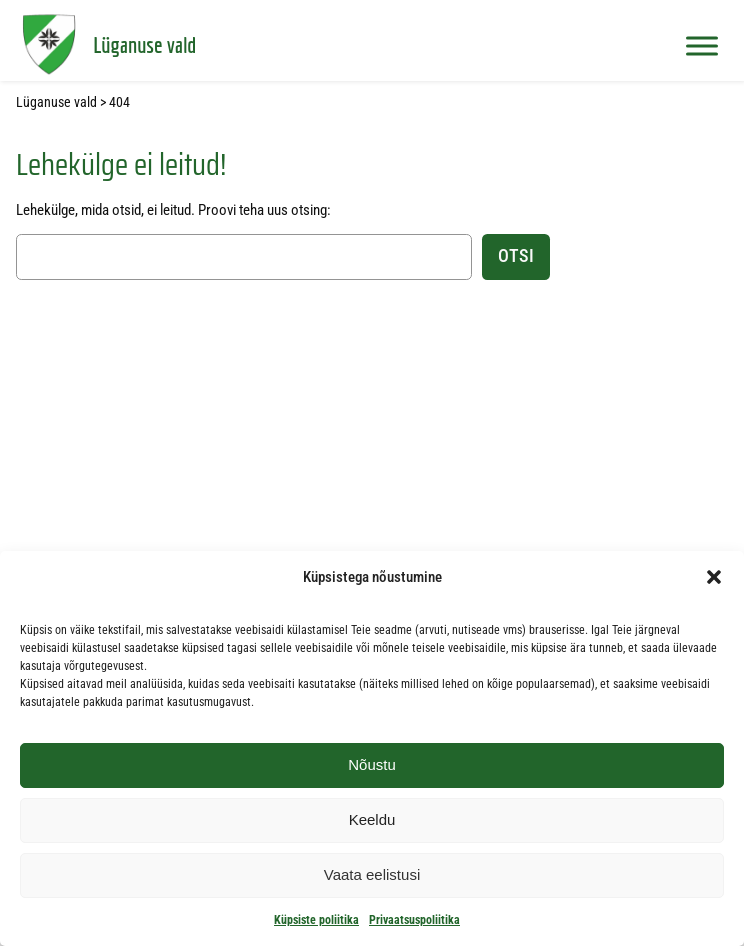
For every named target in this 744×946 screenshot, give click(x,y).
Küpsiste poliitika (316, 920)
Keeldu (372, 819)
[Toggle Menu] (702, 45)
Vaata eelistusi (372, 874)
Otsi (516, 256)
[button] (714, 577)
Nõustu (372, 764)
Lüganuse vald (144, 44)
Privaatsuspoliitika (414, 920)
